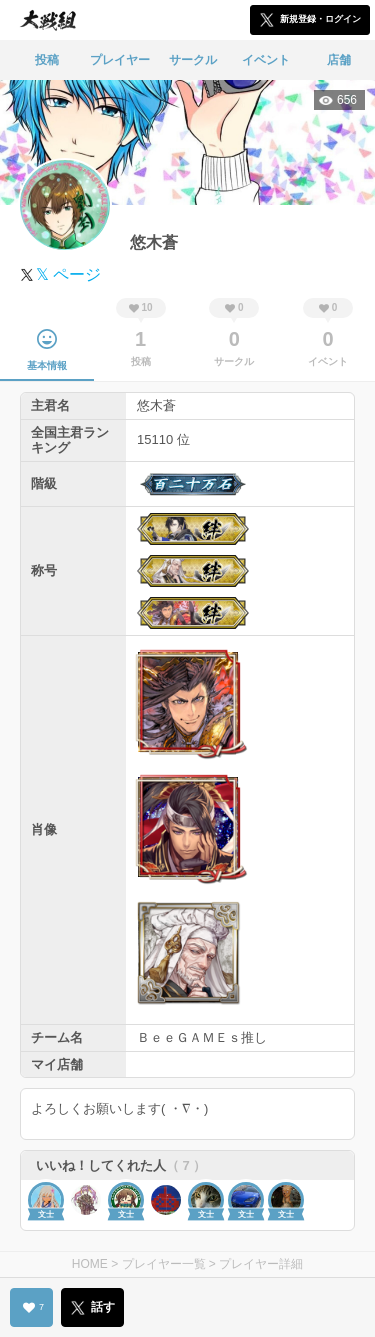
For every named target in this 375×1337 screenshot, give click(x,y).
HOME (90, 1264)
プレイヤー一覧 (164, 1264)
